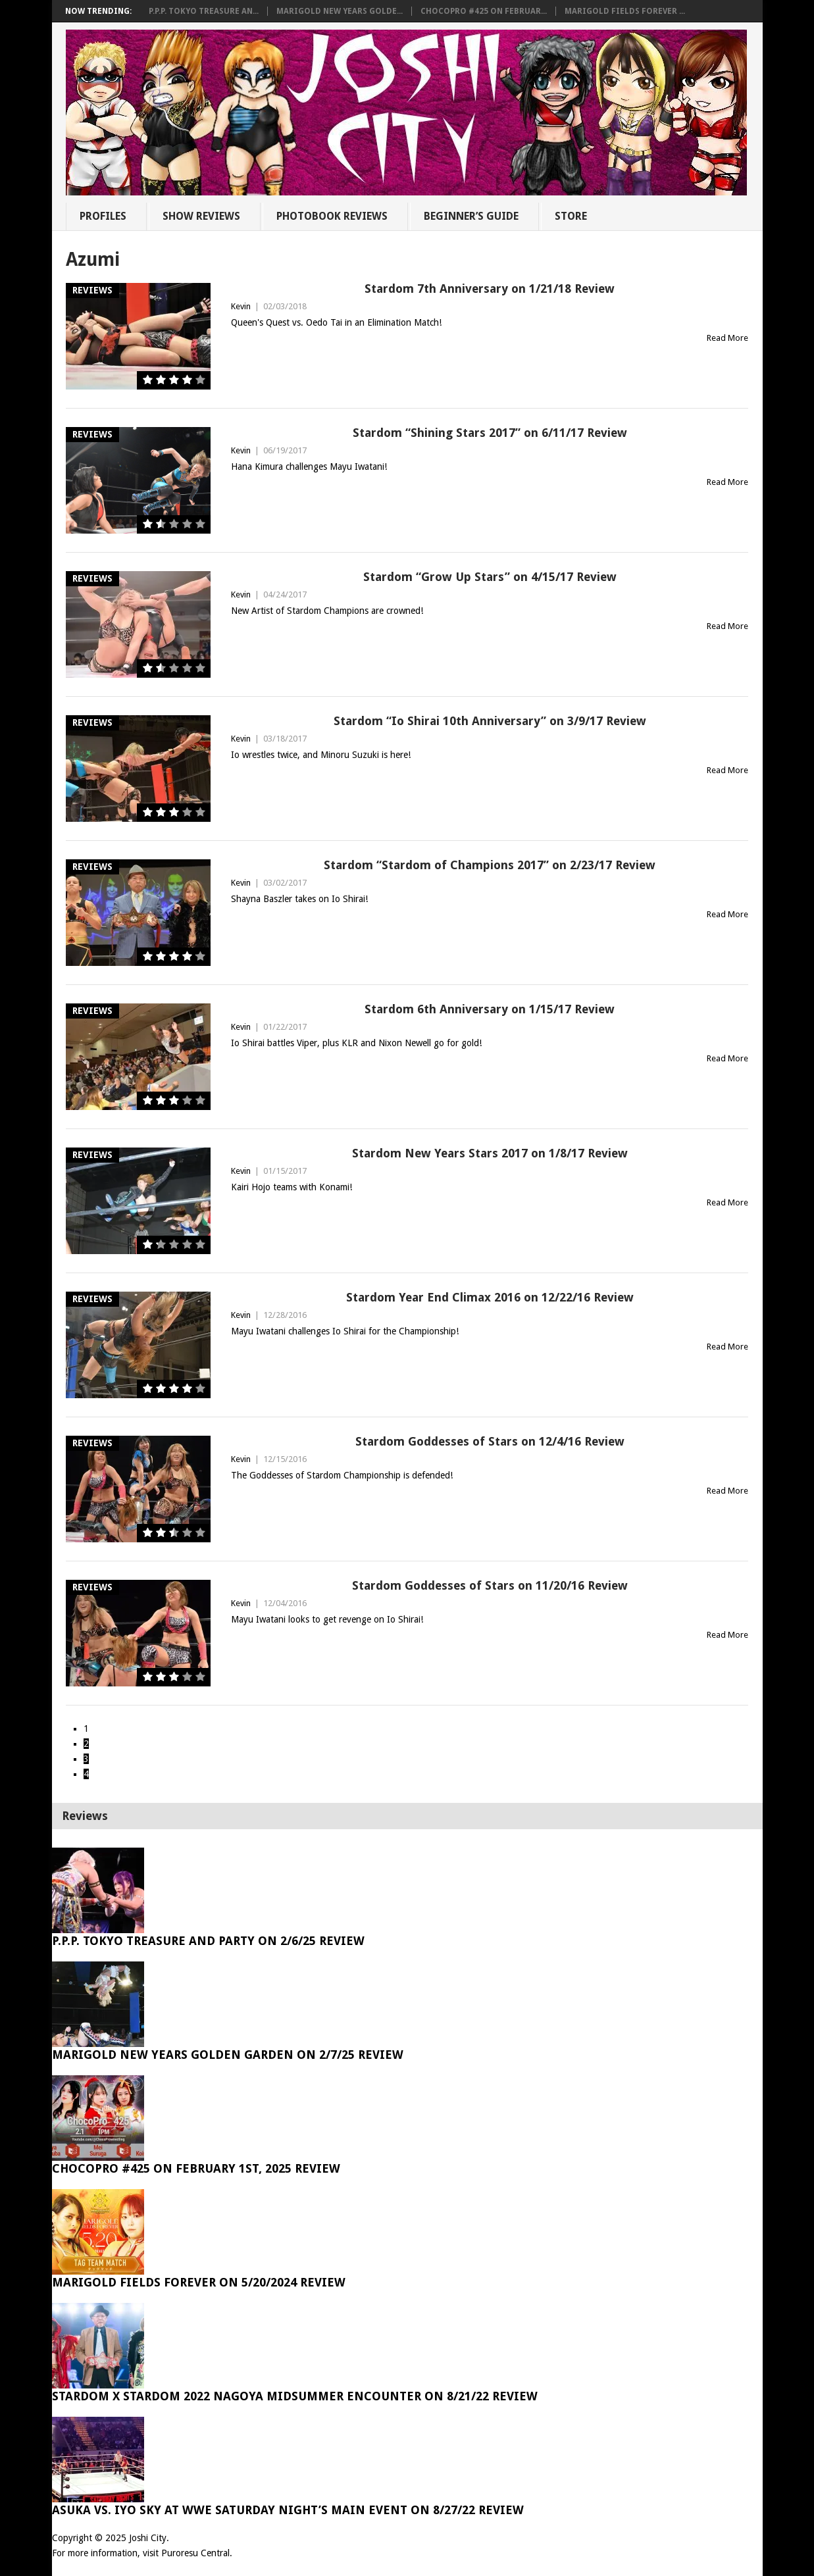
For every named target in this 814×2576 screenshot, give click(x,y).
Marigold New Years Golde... (339, 11)
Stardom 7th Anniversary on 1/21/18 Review (490, 288)
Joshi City (147, 2538)
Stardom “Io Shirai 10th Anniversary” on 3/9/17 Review (490, 721)
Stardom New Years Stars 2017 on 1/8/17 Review (490, 1153)
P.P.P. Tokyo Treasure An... (204, 11)
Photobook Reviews (332, 216)
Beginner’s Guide (471, 216)
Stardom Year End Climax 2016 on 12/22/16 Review (490, 1297)
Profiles (103, 216)
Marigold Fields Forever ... (625, 11)
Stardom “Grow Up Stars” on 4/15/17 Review (490, 577)
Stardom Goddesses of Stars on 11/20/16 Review (490, 1585)
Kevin (241, 306)
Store (571, 216)
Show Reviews (201, 216)
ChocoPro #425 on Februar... (483, 11)
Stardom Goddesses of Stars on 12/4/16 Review (489, 1441)
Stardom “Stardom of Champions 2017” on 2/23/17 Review (489, 865)
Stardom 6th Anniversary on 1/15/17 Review (490, 1009)
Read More (727, 338)
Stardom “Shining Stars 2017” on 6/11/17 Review (490, 433)
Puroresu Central (195, 2553)
